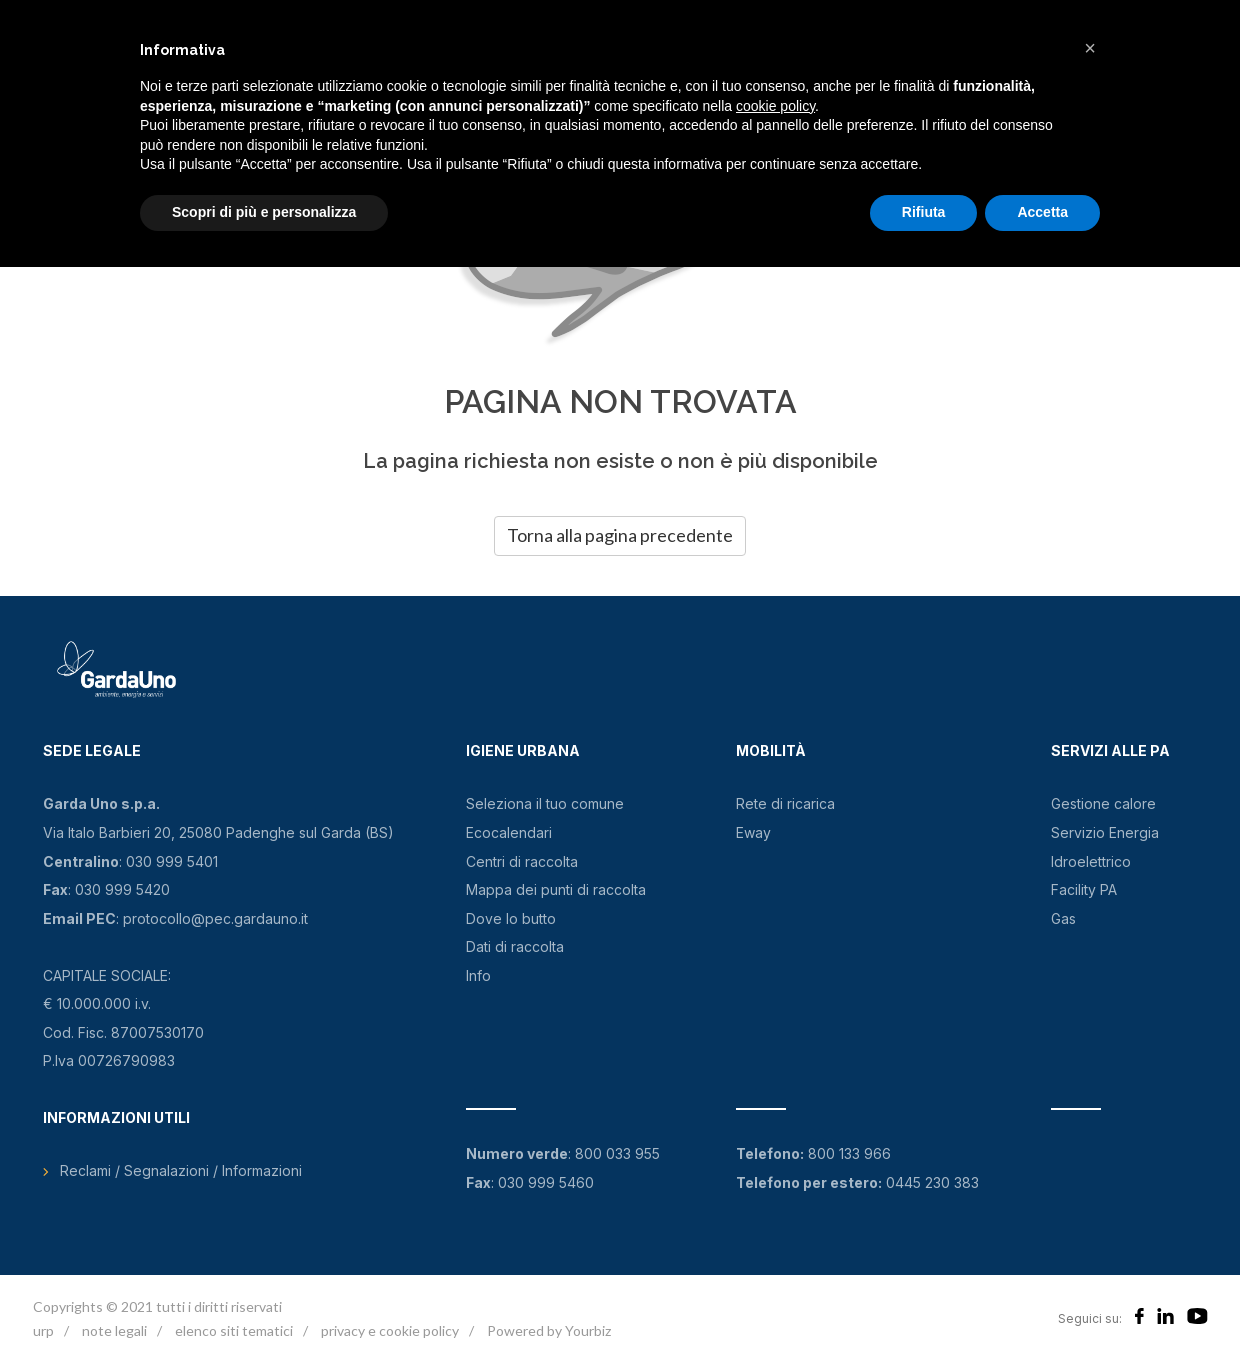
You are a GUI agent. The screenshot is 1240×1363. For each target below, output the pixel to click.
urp (43, 1330)
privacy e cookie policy (390, 1330)
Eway (753, 832)
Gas (1063, 918)
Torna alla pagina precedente (620, 535)
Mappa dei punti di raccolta (556, 889)
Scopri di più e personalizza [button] (264, 212)
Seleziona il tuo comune (545, 803)
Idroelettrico (1091, 861)
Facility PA (1084, 889)
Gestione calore (1103, 803)
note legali (114, 1330)
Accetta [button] (1042, 212)
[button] (1090, 48)
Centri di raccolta (522, 861)
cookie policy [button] (775, 106)
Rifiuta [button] (924, 212)
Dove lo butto (511, 918)
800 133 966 (849, 1153)
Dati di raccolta (515, 946)
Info (478, 975)
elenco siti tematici (234, 1330)
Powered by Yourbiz (549, 1330)
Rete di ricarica (785, 803)
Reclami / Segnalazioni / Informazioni (181, 1170)
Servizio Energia (1105, 832)
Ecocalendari (509, 832)
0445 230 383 (932, 1182)
